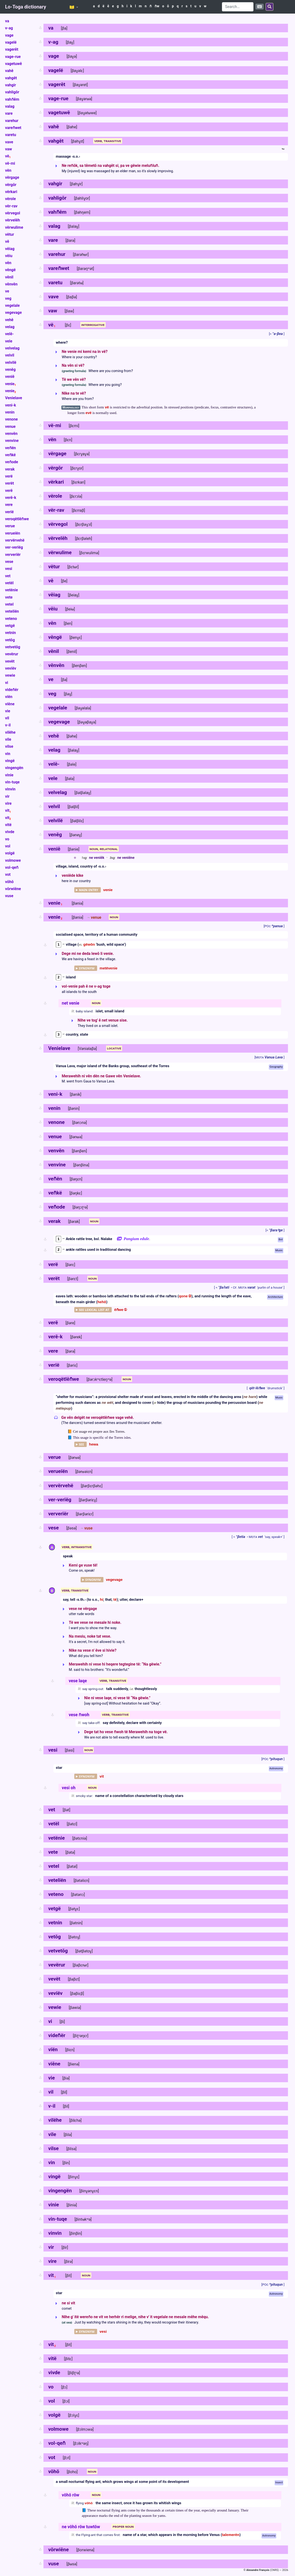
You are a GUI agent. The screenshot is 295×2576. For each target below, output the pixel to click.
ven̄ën (11, 448)
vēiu (10, 256)
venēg (11, 369)
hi (101, 1599)
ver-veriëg (15, 547)
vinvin (11, 789)
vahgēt (12, 78)
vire (9, 803)
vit (9, 810)
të (115, 1599)
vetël (10, 583)
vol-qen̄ (13, 867)
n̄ (151, 6)
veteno (12, 618)
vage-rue (14, 56)
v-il (9, 725)
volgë (11, 853)
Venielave (15, 398)
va (8, 21)
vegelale (13, 305)
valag (11, 106)
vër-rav (12, 206)
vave (10, 142)
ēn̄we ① (120, 1310)
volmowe (14, 860)
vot (9, 874)
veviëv (12, 668)
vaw (9, 149)
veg (9, 298)
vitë (9, 825)
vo (8, 839)
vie (9, 711)
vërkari (12, 192)
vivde (11, 832)
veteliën (13, 611)
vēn (9, 263)
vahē (10, 70)
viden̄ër (13, 689)
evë (88, 413)
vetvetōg (14, 647)
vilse (10, 746)
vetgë (11, 625)
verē (10, 490)
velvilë (12, 362)
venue (11, 426)
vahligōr (13, 92)
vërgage (13, 177)
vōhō (10, 882)
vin (9, 753)
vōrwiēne (14, 889)
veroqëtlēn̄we (18, 519)
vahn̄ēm (13, 99)
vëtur (11, 234)
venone (12, 419)
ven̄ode (12, 462)
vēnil (10, 277)
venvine (13, 440)
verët (10, 483)
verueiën (14, 533)
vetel (10, 604)
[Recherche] (237, 6)
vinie (10, 775)
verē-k (12, 497)
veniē (11, 376)
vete (10, 597)
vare (10, 113)
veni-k (11, 405)
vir (8, 796)
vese (10, 561)
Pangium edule (133, 1238)
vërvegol (14, 213)
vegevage (14, 312)
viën (10, 696)
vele (10, 341)
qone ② (185, 1296)
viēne (11, 704)
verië (10, 512)
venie (11, 384)
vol (9, 846)
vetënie (12, 590)
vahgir (11, 85)
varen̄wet (14, 127)
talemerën (230, 2535)
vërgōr (12, 184)
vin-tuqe (13, 782)
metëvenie (109, 968)
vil (8, 718)
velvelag (13, 348)
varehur (13, 120)
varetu (11, 135)
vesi (10, 568)
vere (10, 504)
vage (10, 35)
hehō (101, 1302)
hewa (93, 1444)
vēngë (11, 270)
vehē (10, 320)
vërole (11, 199)
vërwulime (15, 227)
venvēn (12, 433)
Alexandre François (257, 2570)
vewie (11, 675)
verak (11, 469)
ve (8, 291)
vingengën (15, 768)
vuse (10, 896)
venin (11, 412)
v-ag (10, 28)
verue (11, 526)
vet (9, 576)
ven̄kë (11, 455)
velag (11, 327)
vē (8, 241)
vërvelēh (13, 220)
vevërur (13, 654)
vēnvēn (12, 284)
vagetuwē (14, 63)
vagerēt (13, 49)
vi (7, 682)
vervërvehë (16, 540)
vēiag (11, 249)
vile (9, 739)
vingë (11, 761)
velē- (10, 334)
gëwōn (89, 944)
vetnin (11, 632)
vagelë (12, 42)
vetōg (11, 640)
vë (9, 156)
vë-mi (11, 163)
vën (9, 170)
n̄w (157, 6)
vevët (11, 661)
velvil (11, 355)
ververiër (14, 554)
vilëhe (11, 732)
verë (10, 476)
